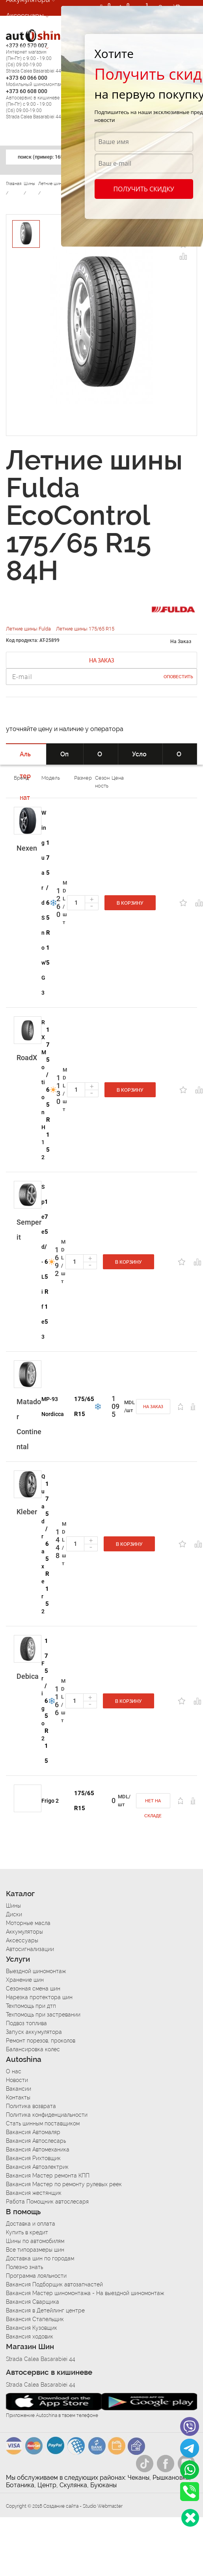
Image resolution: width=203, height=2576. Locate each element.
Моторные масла (28, 1923)
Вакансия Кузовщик (31, 2328)
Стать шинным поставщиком (43, 2123)
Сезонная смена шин (33, 1988)
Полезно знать (24, 2267)
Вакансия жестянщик (33, 2193)
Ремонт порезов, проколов (40, 2040)
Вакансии (18, 2089)
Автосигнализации (35, 31)
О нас (13, 2071)
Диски (14, 1914)
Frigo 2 (43, 1701)
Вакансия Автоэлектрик (37, 2167)
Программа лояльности (36, 2276)
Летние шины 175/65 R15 (85, 629)
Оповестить (178, 676)
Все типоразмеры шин (35, 2250)
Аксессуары (25, 15)
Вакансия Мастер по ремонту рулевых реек (64, 2184)
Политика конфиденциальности (47, 2115)
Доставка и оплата (30, 2224)
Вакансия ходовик (29, 2336)
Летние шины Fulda (29, 629)
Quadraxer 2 (43, 1543)
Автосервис (25, 47)
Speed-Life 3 (43, 1262)
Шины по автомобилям (35, 2241)
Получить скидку (143, 189)
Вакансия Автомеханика (37, 2149)
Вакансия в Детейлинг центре (45, 2310)
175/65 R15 (48, 902)
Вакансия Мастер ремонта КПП (47, 2175)
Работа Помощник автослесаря (47, 2201)
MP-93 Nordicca (52, 1406)
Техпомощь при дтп (31, 2006)
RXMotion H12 (43, 1089)
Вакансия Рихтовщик (33, 2158)
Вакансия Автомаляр (33, 2132)
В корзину (130, 903)
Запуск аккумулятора (34, 2032)
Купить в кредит (27, 2232)
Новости (17, 2080)
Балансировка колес (33, 2049)
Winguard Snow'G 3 (43, 903)
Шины (13, 1906)
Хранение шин (25, 1980)
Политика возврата (31, 2106)
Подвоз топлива (26, 2023)
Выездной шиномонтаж (36, 1971)
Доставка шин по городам (40, 2258)
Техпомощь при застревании (43, 2014)
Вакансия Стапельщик (35, 2319)
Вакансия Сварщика (32, 2302)
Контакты (18, 2097)
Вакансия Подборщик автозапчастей (54, 2284)
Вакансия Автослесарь (36, 2141)
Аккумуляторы (24, 1932)
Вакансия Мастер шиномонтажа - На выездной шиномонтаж (85, 2293)
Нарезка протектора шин (39, 1997)
